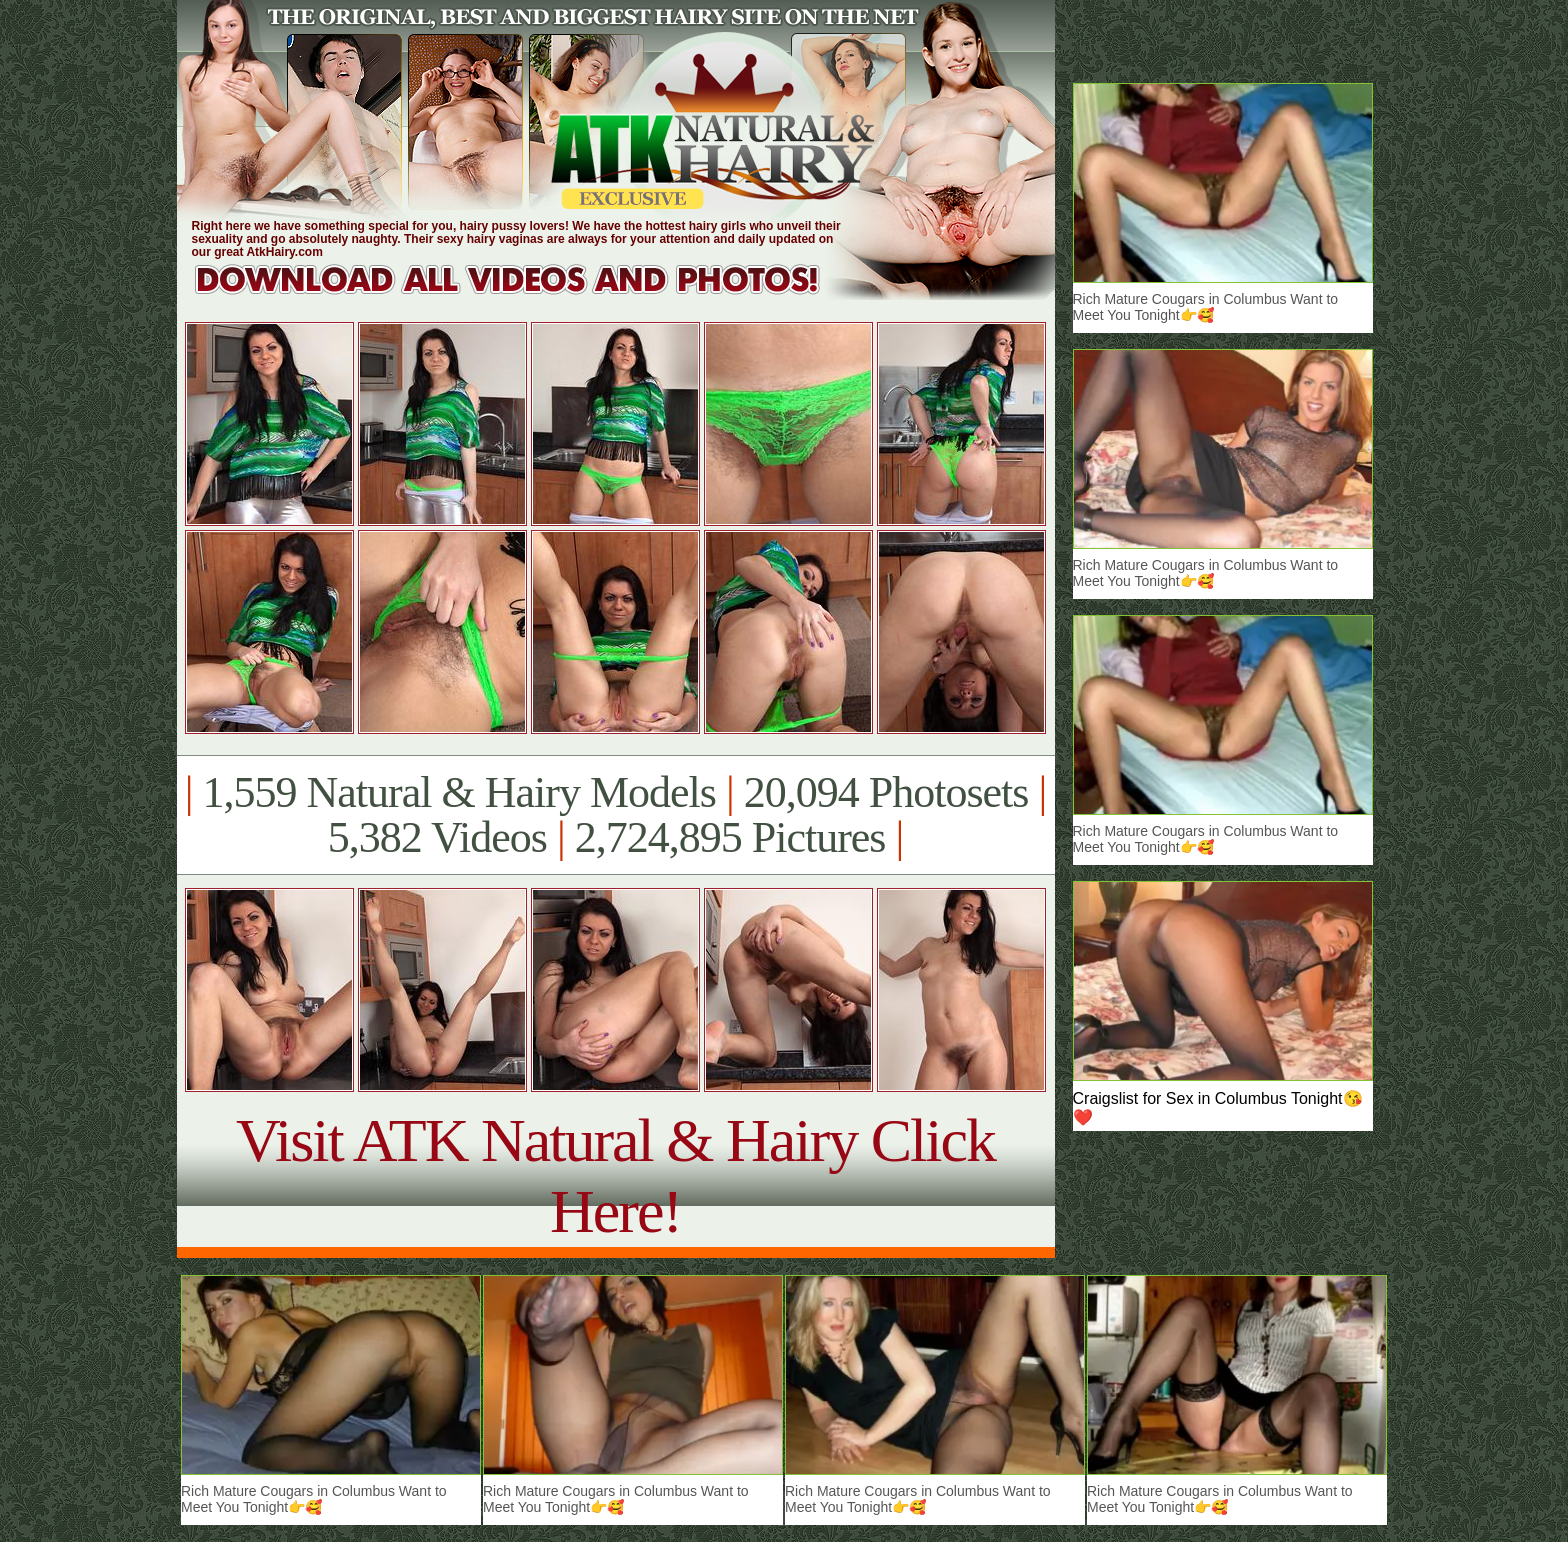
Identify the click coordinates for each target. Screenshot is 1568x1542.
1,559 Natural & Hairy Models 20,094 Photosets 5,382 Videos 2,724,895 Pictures (615, 815)
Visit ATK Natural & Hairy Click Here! (615, 1175)
